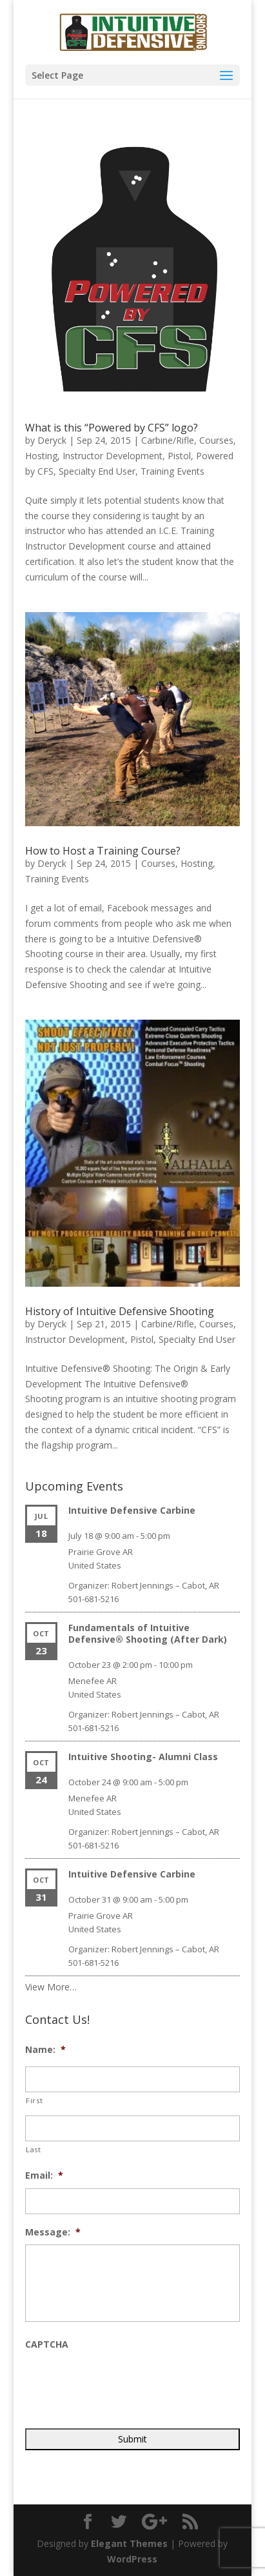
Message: (53, 2232)
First (34, 2100)
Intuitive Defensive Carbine (131, 1510)
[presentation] (123, 2382)
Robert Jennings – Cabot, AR (165, 1585)
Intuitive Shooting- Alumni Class (143, 1756)
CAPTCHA (46, 2344)
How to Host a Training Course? (103, 851)
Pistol (179, 456)
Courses (216, 440)
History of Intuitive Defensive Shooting (119, 1311)
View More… (51, 1987)
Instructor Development (112, 456)
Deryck (51, 440)
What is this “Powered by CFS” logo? (111, 428)
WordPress (132, 2559)
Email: (44, 2175)
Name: (45, 2050)
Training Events (172, 471)
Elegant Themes (129, 2543)
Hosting (41, 456)
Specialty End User (97, 471)
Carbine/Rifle (167, 440)
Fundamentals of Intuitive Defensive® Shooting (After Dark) (147, 1633)
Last (33, 2149)
